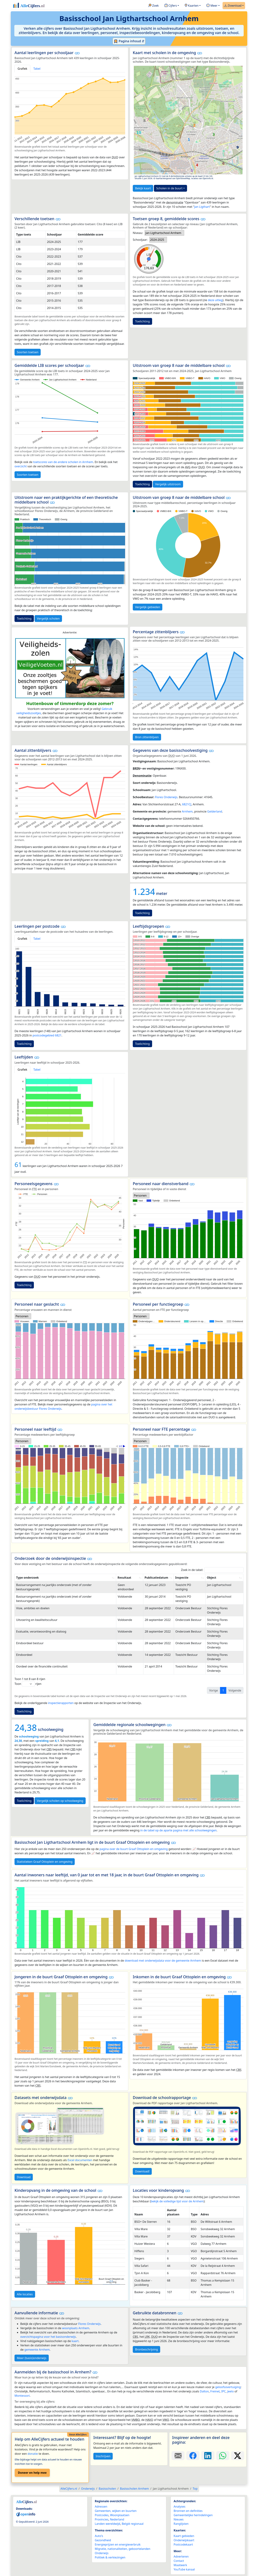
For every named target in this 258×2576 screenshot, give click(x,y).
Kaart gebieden (184, 2536)
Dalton (204, 2391)
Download (23, 2177)
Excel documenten (80, 2160)
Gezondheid (103, 2540)
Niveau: (138, 233)
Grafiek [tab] (22, 69)
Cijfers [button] (170, 6)
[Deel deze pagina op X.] (237, 2455)
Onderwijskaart (184, 2540)
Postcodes (102, 2515)
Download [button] (233, 6)
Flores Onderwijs (166, 797)
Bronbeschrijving (146, 2349)
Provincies (101, 2519)
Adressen (101, 2506)
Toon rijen (28, 1684)
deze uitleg (215, 300)
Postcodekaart (183, 2544)
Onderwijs (101, 2553)
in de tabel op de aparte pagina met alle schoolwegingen (178, 1830)
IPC (223, 2391)
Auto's (99, 2536)
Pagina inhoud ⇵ (129, 41)
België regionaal (133, 2524)
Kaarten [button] (192, 6)
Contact (179, 2561)
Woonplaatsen (119, 2515)
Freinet (215, 2391)
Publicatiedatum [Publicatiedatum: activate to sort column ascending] (156, 1578)
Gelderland (214, 811)
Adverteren (181, 2556)
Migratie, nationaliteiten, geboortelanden (122, 2549)
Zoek (153, 6)
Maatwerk (180, 2565)
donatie (33, 2454)
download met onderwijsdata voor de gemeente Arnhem (163, 1960)
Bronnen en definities (188, 2511)
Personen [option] (140, 1195)
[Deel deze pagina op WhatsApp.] (222, 2455)
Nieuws (178, 2519)
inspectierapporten (61, 1703)
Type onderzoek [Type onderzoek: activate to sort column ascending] (27, 1578)
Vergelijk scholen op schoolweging (60, 1801)
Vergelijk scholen (48, 618)
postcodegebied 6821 (47, 1035)
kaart (75, 2341)
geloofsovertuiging (228, 2387)
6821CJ (186, 804)
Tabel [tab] (36, 69)
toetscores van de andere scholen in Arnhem (63, 462)
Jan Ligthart (202, 207)
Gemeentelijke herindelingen (193, 2515)
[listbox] (164, 233)
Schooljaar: (140, 240)
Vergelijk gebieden (147, 607)
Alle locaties (25, 2294)
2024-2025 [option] (157, 240)
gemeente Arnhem (37, 2350)
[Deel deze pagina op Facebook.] (192, 2455)
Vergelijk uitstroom (168, 484)
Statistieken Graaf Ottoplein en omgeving (44, 1862)
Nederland (117, 2519)
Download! (142, 2171)
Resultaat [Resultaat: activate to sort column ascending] (124, 1578)
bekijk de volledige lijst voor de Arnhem (177, 2201)
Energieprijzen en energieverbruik (117, 2544)
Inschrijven (103, 2456)
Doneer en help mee (32, 2473)
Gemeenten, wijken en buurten (116, 2511)
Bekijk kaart (143, 188)
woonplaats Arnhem (75, 2328)
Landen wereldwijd (107, 2524)
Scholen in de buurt (169, 188)
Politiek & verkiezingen (110, 2557)
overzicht (21, 466)
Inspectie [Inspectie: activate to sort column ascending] (181, 1578)
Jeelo (230, 2391)
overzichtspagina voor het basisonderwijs (48, 2337)
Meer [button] (211, 6)
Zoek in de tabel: (212, 1570)
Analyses (179, 2506)
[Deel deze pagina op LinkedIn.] (207, 2455)
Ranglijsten (181, 2524)
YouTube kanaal (184, 2569)
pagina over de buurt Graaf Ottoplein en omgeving (133, 1849)
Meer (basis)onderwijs (31, 2358)
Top (195, 2489)
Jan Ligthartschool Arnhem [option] (163, 233)
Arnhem (187, 811)
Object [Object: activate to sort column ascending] (211, 1578)
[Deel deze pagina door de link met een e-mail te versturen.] (178, 2455)
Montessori (22, 2396)
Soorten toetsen (27, 352)
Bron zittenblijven (147, 737)
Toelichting (142, 321)
